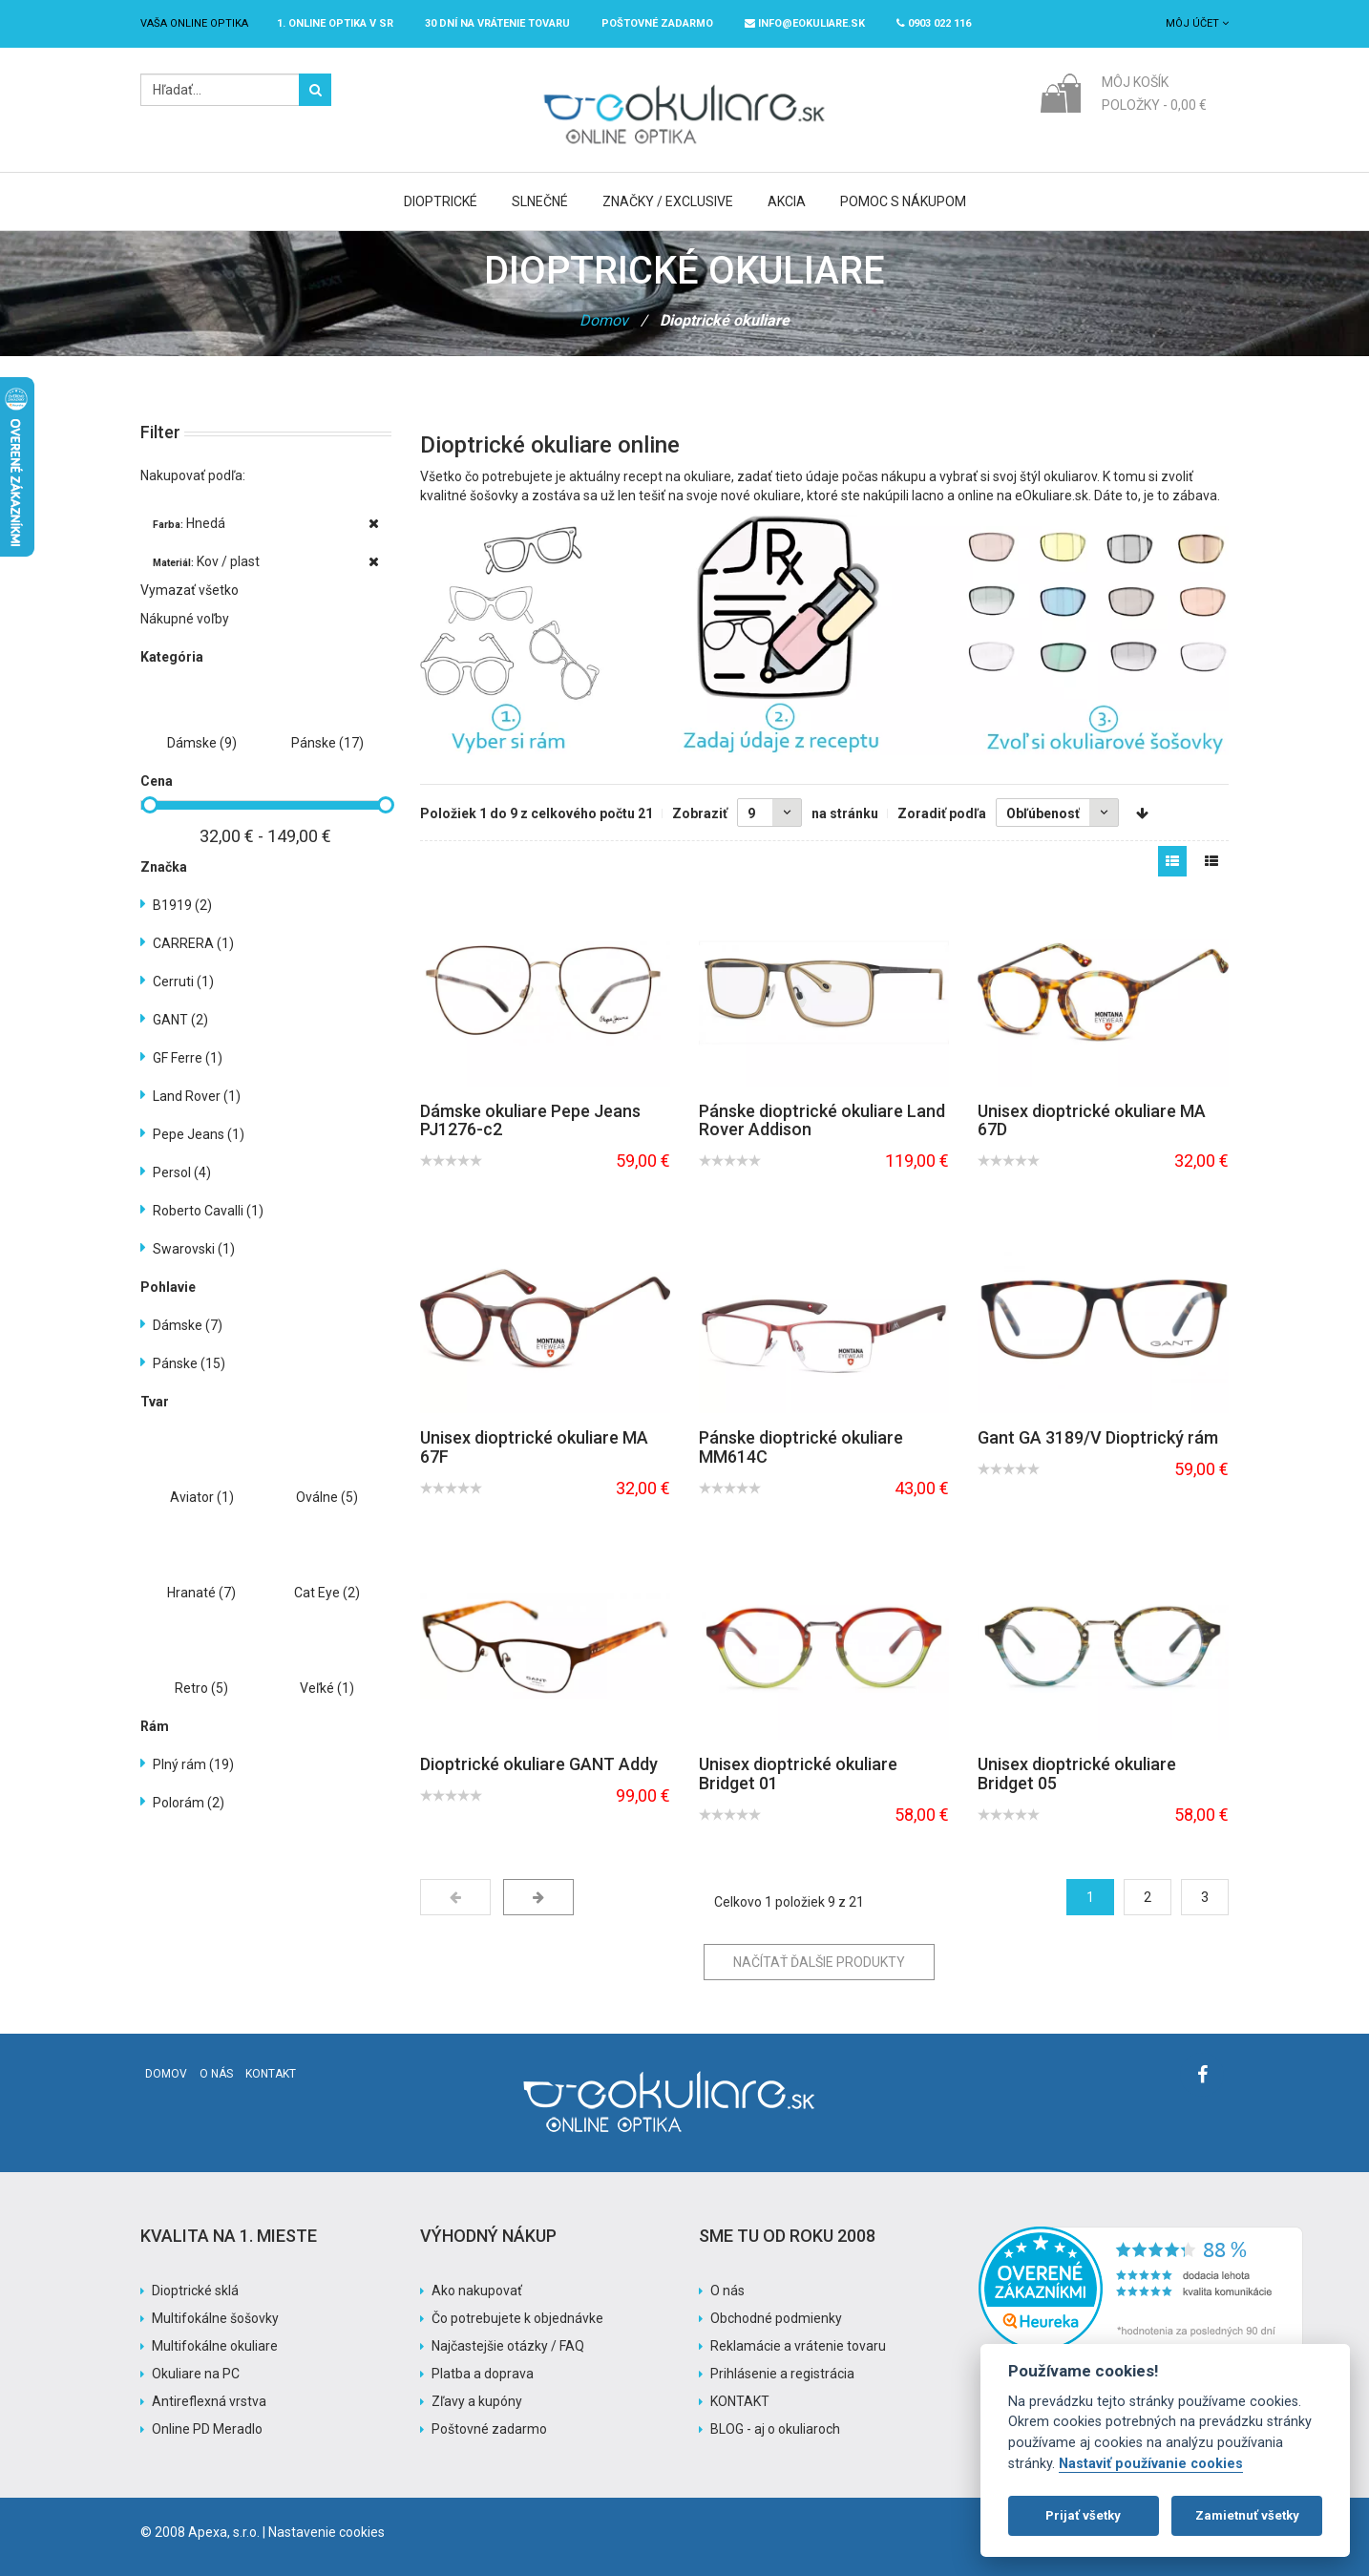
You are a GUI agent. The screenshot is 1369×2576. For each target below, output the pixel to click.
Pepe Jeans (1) (198, 1134)
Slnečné (540, 201)
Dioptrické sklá (195, 2290)
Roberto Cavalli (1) (208, 1210)
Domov (603, 320)
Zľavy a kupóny (477, 2401)
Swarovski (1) (194, 1248)
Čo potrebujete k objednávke (517, 2318)
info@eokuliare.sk (805, 23)
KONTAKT (739, 2401)
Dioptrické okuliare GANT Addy (539, 1764)
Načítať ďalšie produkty (819, 1962)
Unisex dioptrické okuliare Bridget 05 (1077, 1773)
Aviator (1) (202, 1497)
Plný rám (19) (193, 1764)
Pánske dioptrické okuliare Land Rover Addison (822, 1120)
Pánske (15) (189, 1363)
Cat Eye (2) (327, 1592)
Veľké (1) (327, 1688)
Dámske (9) (202, 742)
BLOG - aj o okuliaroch (775, 2429)
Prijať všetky (1083, 2515)
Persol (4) (182, 1172)
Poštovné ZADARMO (657, 23)
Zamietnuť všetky (1247, 2515)
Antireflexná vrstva (209, 2401)
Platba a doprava (483, 2373)
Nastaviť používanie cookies (1151, 2464)
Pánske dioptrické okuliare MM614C (801, 1447)
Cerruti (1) (183, 981)
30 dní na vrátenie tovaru (497, 23)
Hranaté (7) (201, 1592)
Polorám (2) (188, 1802)
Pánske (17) (327, 742)
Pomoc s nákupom (903, 201)
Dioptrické (440, 201)
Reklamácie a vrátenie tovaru (798, 2346)
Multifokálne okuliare (215, 2346)
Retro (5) (201, 1688)
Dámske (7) (187, 1325)
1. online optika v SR (335, 23)
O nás (216, 2073)
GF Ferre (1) (187, 1058)
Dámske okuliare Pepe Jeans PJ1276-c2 (530, 1120)
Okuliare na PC (196, 2373)
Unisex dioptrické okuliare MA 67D (1092, 1120)
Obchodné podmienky (776, 2318)
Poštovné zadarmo (489, 2429)
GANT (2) (180, 1019)
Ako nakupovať (477, 2290)
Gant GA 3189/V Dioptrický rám (1098, 1437)
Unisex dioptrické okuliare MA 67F (534, 1447)
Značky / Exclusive (667, 201)
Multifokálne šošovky (215, 2318)
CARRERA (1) (193, 943)
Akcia (787, 201)
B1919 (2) (182, 905)
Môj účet (1197, 23)
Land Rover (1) (197, 1096)
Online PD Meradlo (207, 2429)
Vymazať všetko (189, 590)
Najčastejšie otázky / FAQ (508, 2346)
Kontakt (270, 2073)
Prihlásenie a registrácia (782, 2373)
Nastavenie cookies (326, 2532)
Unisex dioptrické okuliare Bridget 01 (798, 1773)
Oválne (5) (327, 1497)
